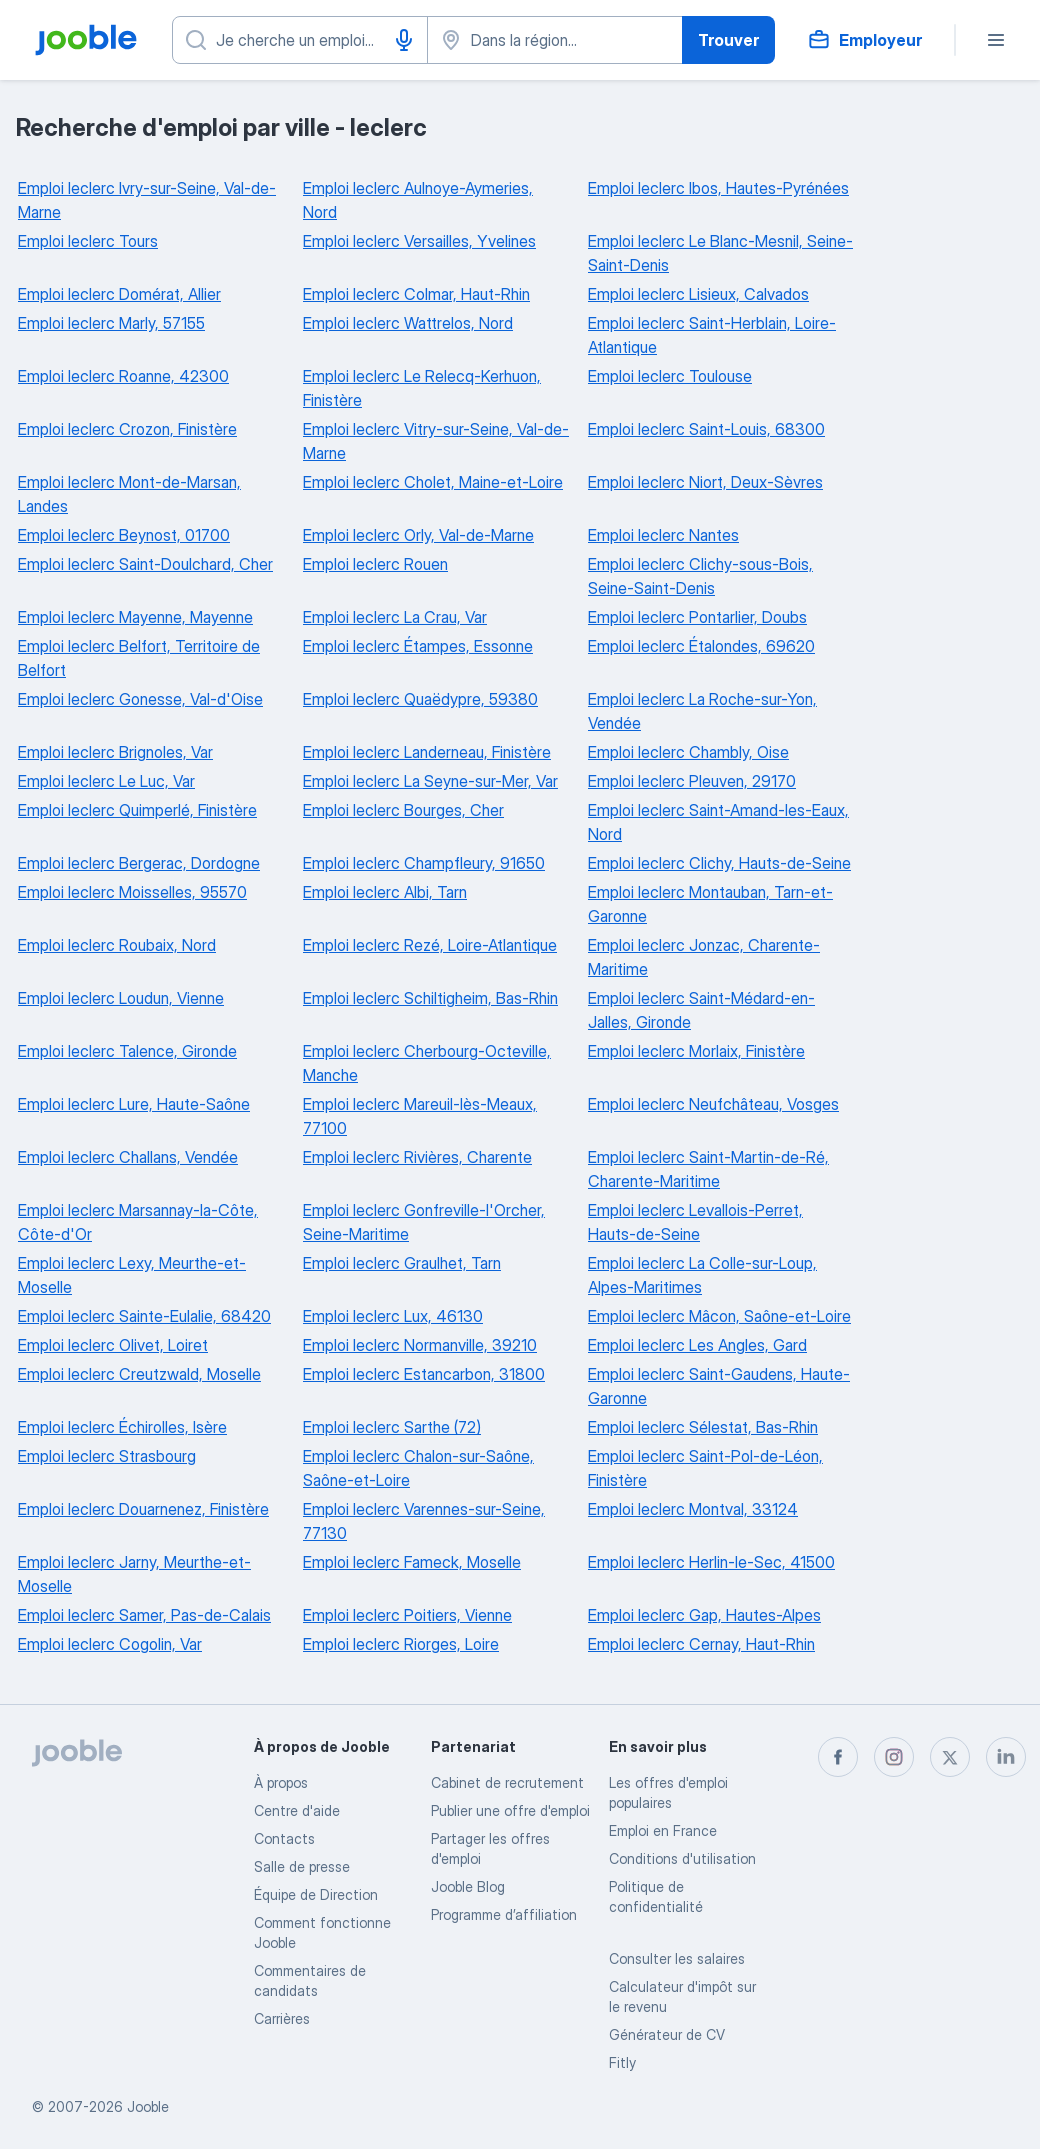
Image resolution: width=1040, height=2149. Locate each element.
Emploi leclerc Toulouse (670, 376)
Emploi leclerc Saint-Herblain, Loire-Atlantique (712, 335)
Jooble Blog (468, 1886)
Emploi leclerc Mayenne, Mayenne (135, 617)
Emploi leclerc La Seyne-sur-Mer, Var (430, 781)
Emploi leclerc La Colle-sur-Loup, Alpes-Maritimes (702, 1275)
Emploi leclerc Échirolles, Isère (122, 1427)
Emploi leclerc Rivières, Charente (417, 1157)
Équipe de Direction (316, 1894)
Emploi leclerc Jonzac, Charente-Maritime (704, 957)
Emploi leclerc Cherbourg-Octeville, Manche (427, 1063)
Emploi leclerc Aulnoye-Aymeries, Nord (418, 200)
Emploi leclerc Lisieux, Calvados (698, 294)
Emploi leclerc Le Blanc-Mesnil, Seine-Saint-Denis (720, 253)
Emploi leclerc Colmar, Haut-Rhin (416, 294)
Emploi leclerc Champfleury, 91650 (424, 863)
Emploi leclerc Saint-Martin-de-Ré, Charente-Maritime (708, 1169)
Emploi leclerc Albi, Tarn (385, 892)
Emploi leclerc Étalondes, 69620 (701, 646)
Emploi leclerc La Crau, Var (395, 617)
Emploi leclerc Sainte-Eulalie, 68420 (144, 1316)
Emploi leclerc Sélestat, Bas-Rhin (703, 1427)
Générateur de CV (667, 2034)
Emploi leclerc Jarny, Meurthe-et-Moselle (134, 1574)
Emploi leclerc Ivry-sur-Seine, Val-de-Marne (147, 200)
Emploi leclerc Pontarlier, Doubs (697, 617)
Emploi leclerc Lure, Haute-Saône (134, 1104)
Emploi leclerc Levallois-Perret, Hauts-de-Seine (695, 1222)
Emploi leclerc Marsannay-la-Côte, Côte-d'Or (138, 1222)
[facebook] (838, 1757)
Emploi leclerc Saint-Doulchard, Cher (145, 564)
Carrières (282, 2018)
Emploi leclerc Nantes (663, 535)
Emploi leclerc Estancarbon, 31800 (424, 1374)
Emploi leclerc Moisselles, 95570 (132, 892)
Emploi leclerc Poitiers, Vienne (407, 1615)
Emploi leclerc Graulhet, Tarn (402, 1263)
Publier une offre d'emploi (510, 1810)
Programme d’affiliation (504, 1914)
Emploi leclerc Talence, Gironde (127, 1051)
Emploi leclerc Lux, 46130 (393, 1316)
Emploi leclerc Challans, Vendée (128, 1157)
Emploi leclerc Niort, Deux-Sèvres (705, 482)
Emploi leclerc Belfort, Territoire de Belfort (139, 658)
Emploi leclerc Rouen (375, 564)
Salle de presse (302, 1866)
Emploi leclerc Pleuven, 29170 (692, 781)
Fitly (622, 2062)
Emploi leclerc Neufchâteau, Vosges (713, 1104)
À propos (281, 1782)
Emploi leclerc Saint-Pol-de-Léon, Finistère (705, 1468)
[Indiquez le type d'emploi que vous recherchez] (300, 40)
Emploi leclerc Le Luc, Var (106, 781)
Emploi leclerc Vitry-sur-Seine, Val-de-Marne (436, 441)
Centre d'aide (297, 1810)
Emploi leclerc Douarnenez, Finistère (143, 1509)
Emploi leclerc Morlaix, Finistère (696, 1051)
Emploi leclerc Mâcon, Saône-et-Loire (719, 1316)
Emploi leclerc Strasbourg (107, 1456)
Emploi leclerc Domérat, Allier (119, 294)
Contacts (284, 1838)
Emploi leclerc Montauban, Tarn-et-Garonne (710, 904)
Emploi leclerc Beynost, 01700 (124, 535)
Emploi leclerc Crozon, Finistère (127, 429)
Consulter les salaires (677, 1958)
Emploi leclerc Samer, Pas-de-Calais (144, 1615)
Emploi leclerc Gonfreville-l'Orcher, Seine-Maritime (424, 1222)
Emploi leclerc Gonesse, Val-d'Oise (140, 699)
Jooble (148, 2106)
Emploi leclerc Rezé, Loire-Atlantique (430, 945)
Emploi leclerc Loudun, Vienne (121, 998)
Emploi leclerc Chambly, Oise (688, 752)
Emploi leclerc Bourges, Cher (403, 810)
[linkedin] (1006, 1757)
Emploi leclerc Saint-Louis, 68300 (706, 429)
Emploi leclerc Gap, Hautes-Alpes (704, 1615)
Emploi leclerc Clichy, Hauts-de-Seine (719, 863)
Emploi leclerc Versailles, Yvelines (419, 241)
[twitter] (950, 1757)
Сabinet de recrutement (507, 1782)
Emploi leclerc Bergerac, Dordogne (139, 863)
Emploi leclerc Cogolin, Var (110, 1644)
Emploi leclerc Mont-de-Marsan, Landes (129, 494)
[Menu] (996, 40)
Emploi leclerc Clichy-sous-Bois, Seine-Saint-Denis (700, 576)
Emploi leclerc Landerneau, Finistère (427, 752)
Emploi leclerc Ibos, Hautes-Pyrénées (718, 188)
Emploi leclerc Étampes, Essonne (418, 646)
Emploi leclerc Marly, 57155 (111, 323)
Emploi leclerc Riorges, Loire (401, 1644)
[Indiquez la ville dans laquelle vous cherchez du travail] (555, 40)
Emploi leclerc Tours (88, 241)
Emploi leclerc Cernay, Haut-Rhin (701, 1644)
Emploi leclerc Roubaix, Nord (117, 945)
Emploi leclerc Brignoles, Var (115, 752)
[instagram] (894, 1757)
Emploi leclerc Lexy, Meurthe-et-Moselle (132, 1275)
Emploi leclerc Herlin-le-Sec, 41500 (711, 1562)
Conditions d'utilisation (682, 1858)
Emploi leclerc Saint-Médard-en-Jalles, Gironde (701, 1010)
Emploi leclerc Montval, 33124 (693, 1509)
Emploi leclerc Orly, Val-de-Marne (418, 535)
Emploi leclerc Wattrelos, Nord (408, 323)
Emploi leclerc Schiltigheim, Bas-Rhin (430, 998)
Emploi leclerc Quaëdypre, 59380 (420, 699)
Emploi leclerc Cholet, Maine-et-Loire (433, 482)
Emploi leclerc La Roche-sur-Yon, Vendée (702, 711)
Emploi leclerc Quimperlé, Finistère (137, 810)
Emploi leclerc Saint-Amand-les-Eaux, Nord (718, 822)
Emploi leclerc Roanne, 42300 (123, 376)
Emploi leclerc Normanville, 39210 (420, 1345)
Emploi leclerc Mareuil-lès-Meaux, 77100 (420, 1116)
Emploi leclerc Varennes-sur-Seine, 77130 (424, 1521)
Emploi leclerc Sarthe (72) (392, 1427)
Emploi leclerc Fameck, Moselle (412, 1562)
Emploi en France (663, 1830)
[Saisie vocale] (404, 40)
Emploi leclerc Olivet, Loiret (113, 1345)
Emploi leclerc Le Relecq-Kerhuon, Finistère (422, 388)
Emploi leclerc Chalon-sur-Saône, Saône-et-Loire (418, 1468)
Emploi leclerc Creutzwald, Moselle (139, 1374)
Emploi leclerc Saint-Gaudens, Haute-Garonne (719, 1386)
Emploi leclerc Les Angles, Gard (697, 1345)
